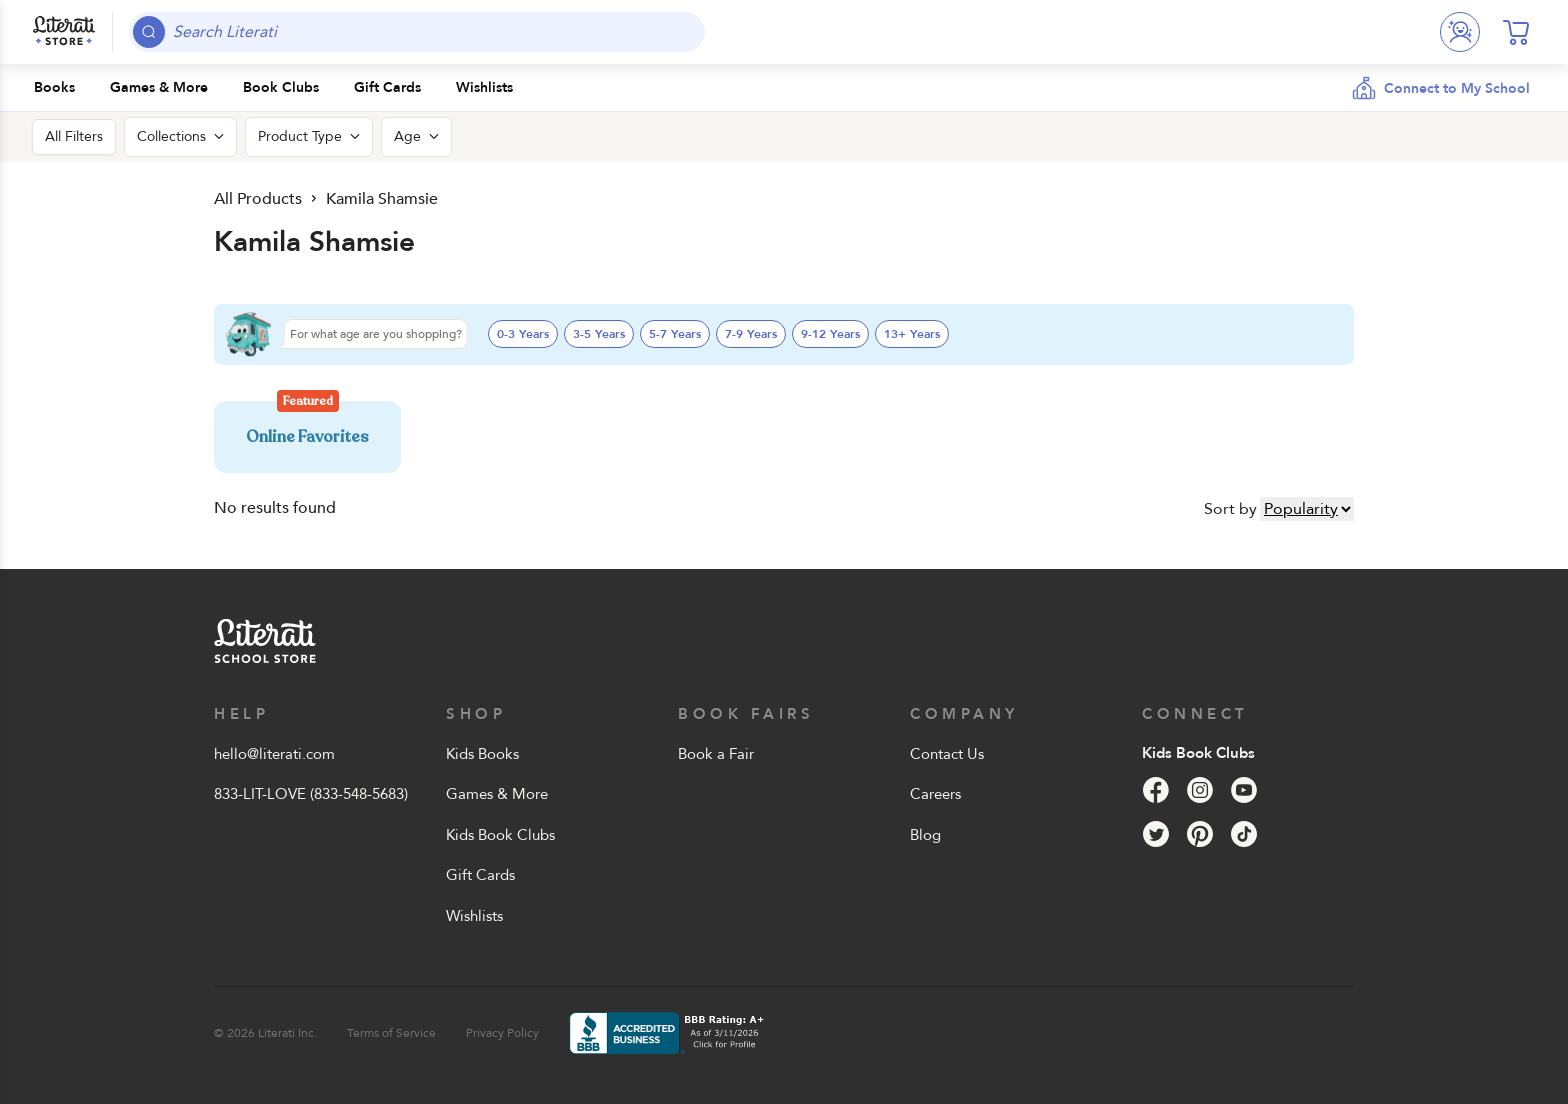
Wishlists (474, 916)
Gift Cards (480, 875)
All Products (258, 199)
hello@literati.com (274, 754)
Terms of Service (391, 1033)
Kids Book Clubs (500, 835)
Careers (935, 794)
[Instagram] (1200, 790)
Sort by (1230, 509)
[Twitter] (1156, 834)
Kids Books (482, 754)
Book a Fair (716, 754)
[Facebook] (1156, 790)
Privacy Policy (502, 1033)
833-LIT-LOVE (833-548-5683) (311, 794)
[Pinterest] (1200, 834)
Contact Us (947, 754)
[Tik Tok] (1244, 834)
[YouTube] (1244, 790)
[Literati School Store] (64, 32)
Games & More (497, 794)
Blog (925, 835)
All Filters (74, 136)
